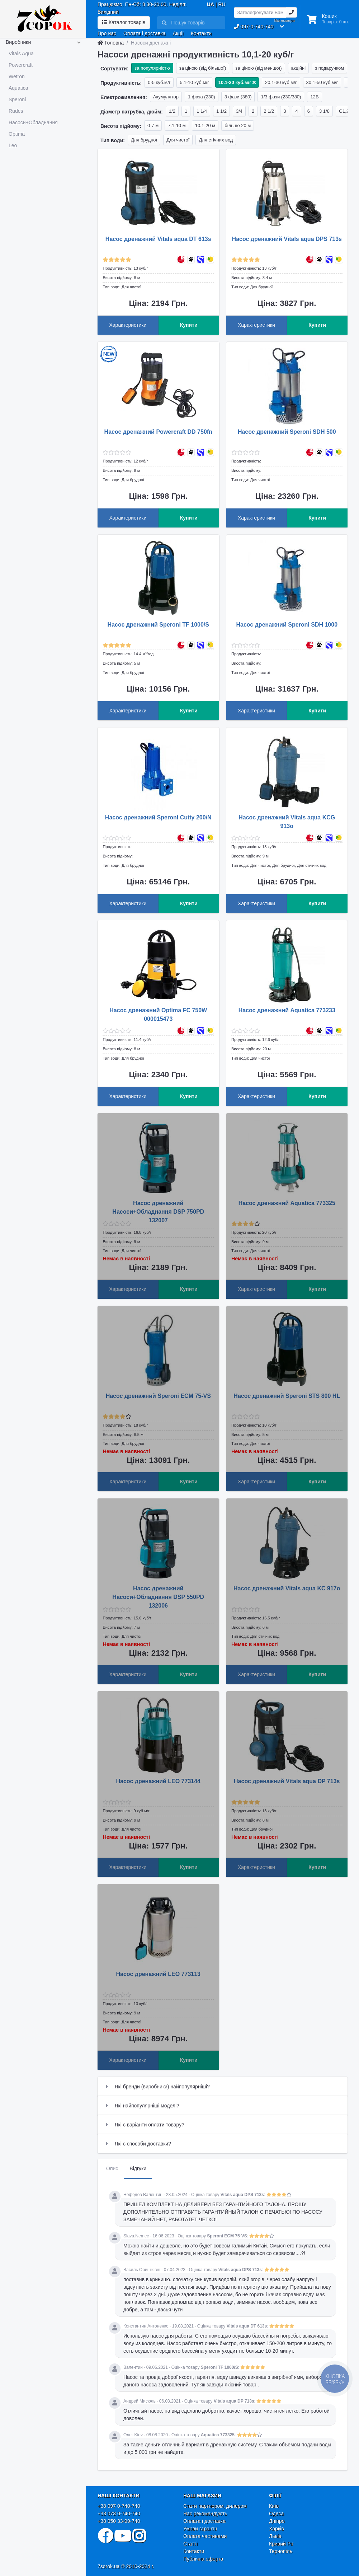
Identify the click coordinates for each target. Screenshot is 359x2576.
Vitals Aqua (21, 53)
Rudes (16, 111)
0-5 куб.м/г (159, 82)
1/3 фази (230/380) (281, 96)
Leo (13, 145)
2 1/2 (269, 111)
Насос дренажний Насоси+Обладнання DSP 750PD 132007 (158, 1211)
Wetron (17, 76)
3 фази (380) (238, 96)
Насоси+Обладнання (33, 122)
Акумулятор (166, 96)
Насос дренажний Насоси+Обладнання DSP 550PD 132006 (158, 1597)
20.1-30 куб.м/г (281, 82)
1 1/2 (221, 111)
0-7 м (153, 125)
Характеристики (127, 325)
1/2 (172, 111)
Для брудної (144, 140)
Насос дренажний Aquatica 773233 (286, 1010)
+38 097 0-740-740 (119, 2506)
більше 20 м (238, 125)
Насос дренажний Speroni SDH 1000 (286, 625)
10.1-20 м (205, 125)
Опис (112, 2168)
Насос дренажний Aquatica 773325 (286, 1203)
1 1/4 (202, 111)
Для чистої (177, 140)
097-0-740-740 (253, 26)
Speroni (17, 99)
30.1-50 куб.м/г (322, 82)
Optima (17, 134)
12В (314, 96)
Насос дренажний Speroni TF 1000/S (158, 625)
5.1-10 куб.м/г (194, 82)
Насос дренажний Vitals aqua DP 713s (287, 1781)
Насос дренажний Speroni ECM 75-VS (158, 1396)
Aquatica (18, 88)
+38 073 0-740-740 (119, 2513)
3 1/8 (324, 111)
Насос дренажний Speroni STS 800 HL (286, 1396)
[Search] (196, 22)
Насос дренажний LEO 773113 (158, 1974)
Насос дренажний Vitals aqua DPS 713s (287, 239)
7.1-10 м (176, 125)
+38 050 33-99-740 (119, 2521)
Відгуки (137, 2168)
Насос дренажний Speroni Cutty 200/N (158, 817)
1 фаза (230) (201, 96)
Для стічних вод (216, 140)
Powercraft (21, 65)
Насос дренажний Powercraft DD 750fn (158, 432)
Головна (111, 43)
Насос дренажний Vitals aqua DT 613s (158, 239)
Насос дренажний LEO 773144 (158, 1781)
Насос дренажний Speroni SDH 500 (287, 432)
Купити (189, 325)
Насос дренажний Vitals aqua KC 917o (286, 1588)
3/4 (239, 111)
